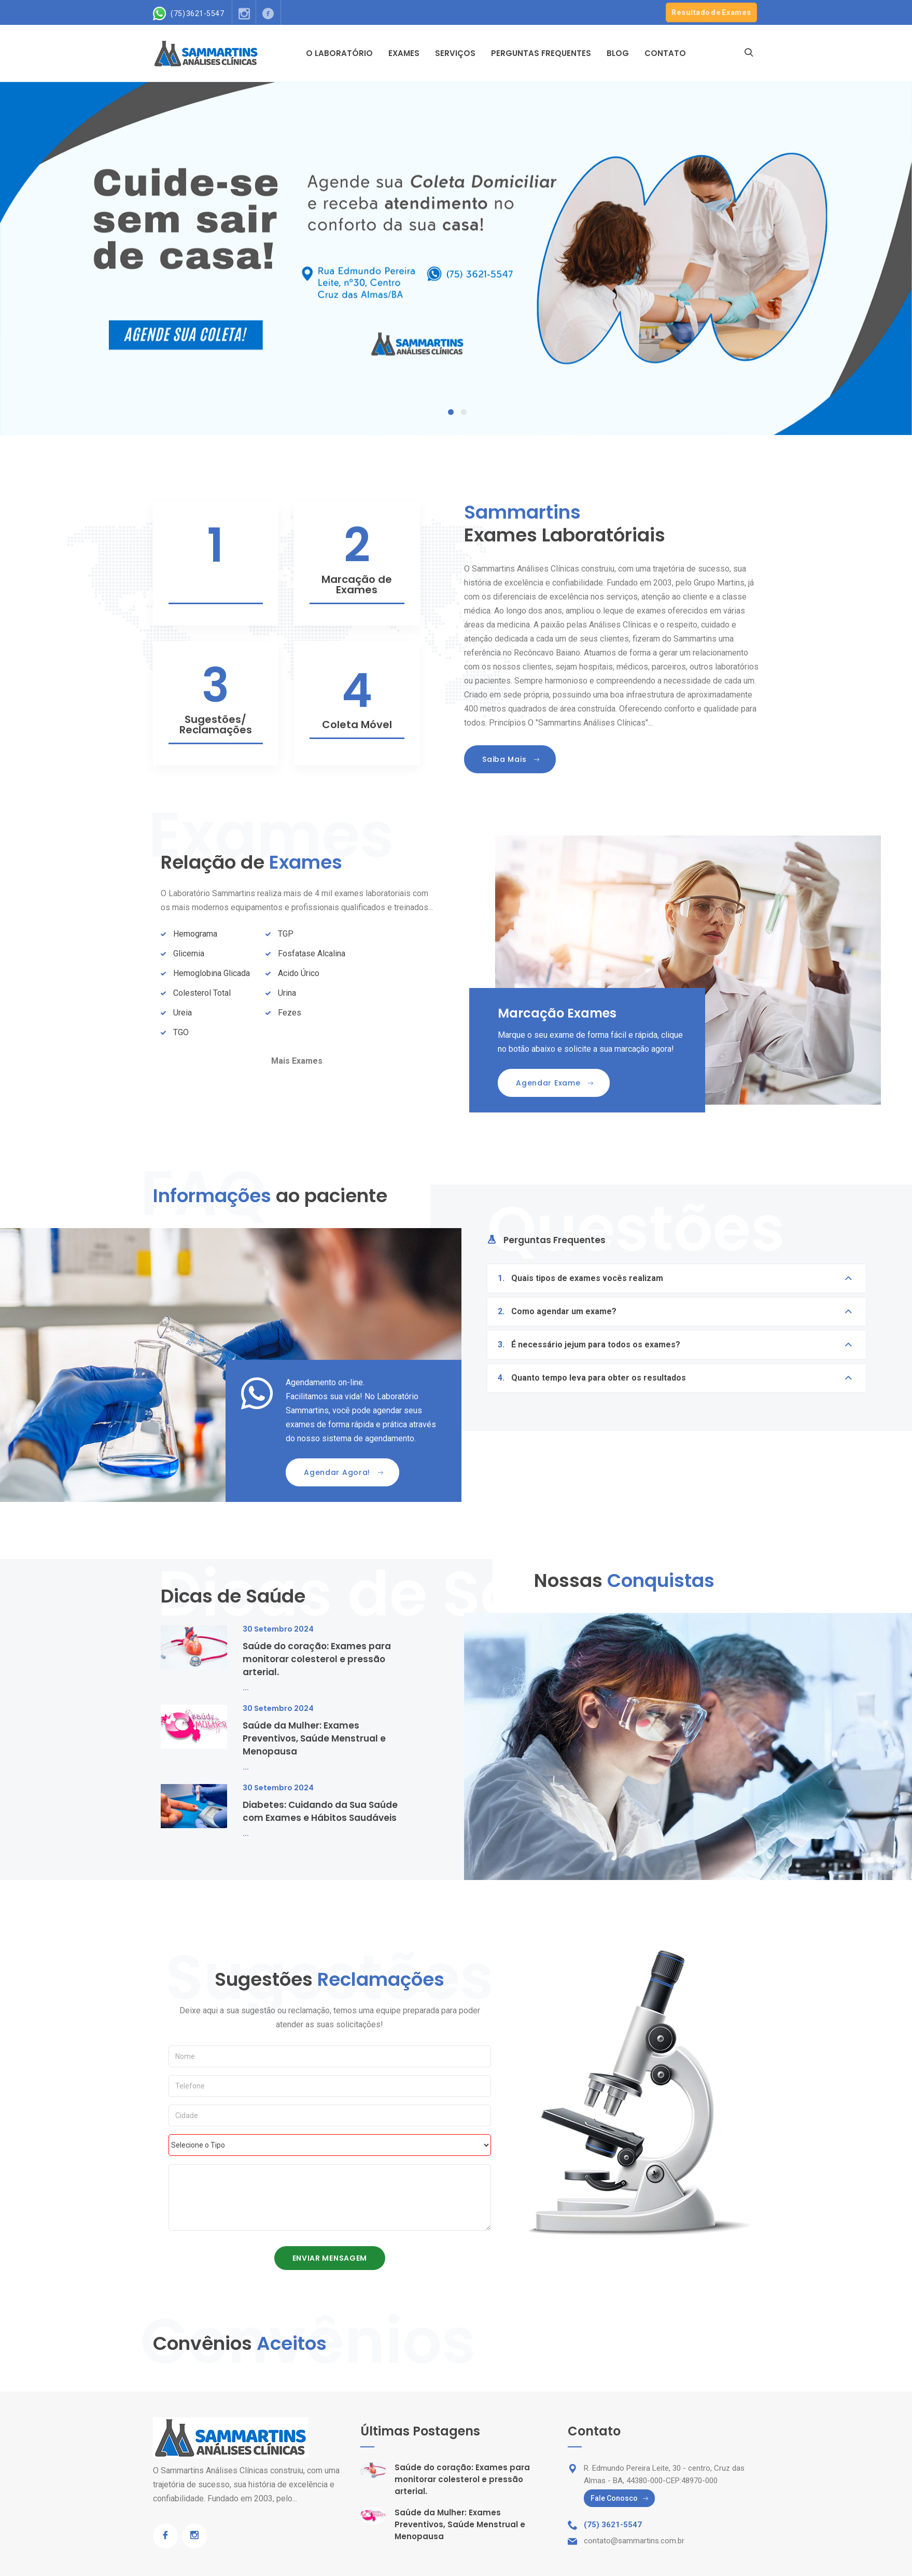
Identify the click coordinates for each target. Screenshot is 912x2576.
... (246, 1687)
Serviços (455, 53)
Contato (665, 53)
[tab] (546, 1244)
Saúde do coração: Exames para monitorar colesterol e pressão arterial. (317, 1659)
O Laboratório (339, 53)
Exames (403, 53)
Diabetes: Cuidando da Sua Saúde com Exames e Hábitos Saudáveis (320, 1811)
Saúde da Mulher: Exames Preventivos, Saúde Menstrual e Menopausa (314, 1738)
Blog (618, 53)
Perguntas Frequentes (541, 53)
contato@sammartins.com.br (634, 2540)
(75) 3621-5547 (197, 14)
